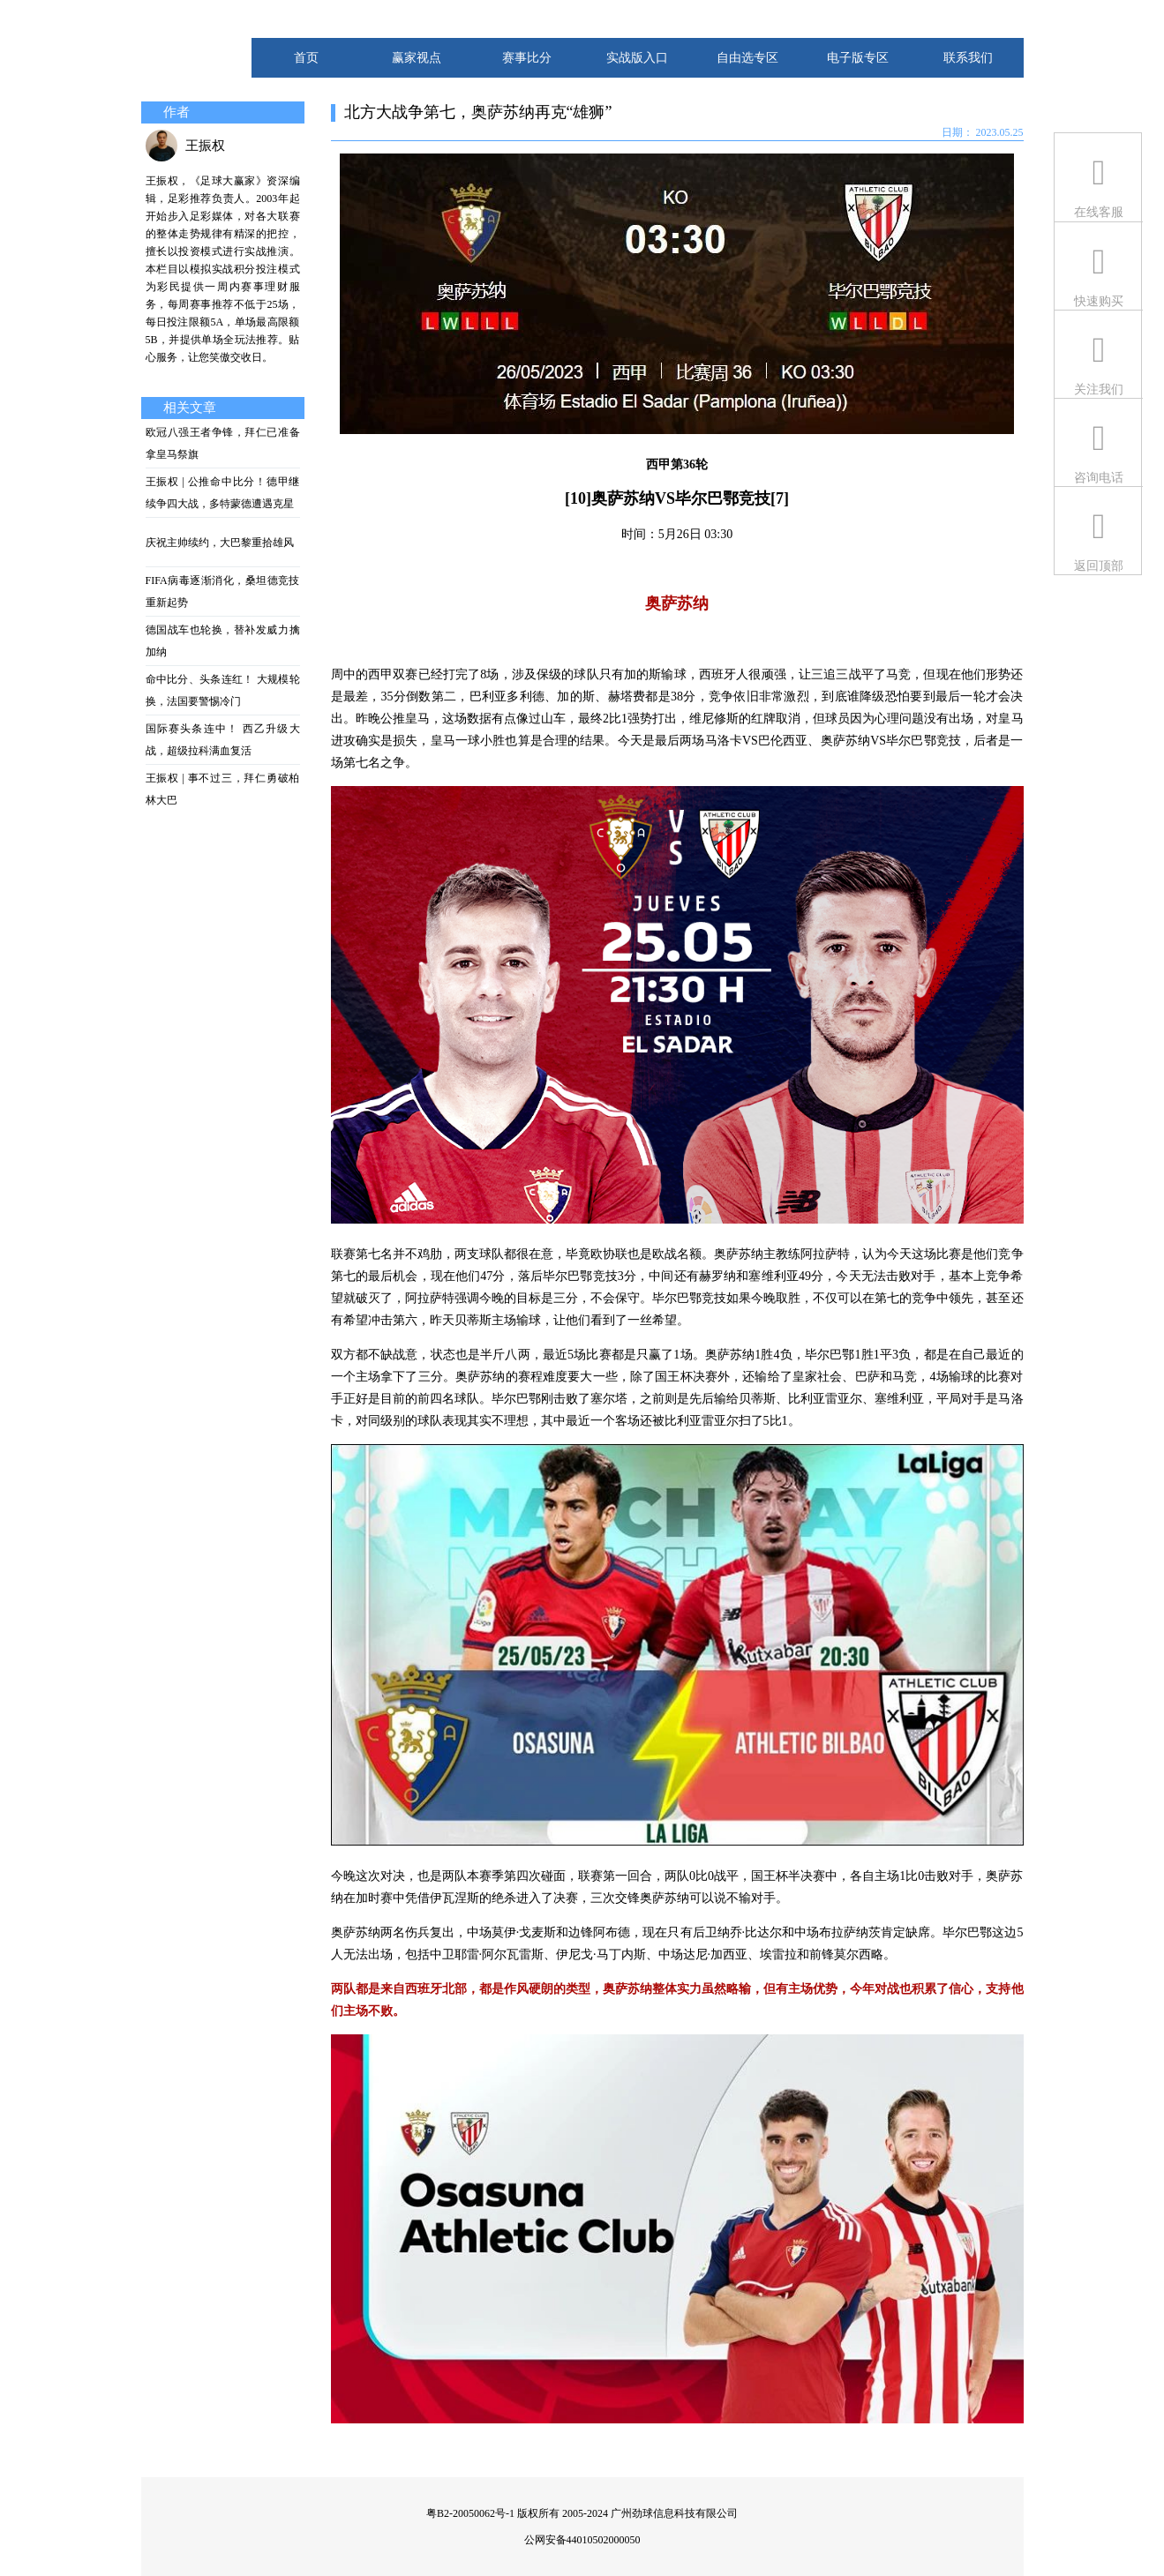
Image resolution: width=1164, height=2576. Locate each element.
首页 (306, 57)
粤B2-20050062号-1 (470, 2513)
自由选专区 (747, 57)
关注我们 (1098, 389)
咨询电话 (1098, 477)
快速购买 (1098, 301)
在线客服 (1098, 212)
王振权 (205, 146)
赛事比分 (527, 57)
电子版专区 (858, 57)
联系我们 (968, 57)
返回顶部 (1098, 566)
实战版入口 (637, 57)
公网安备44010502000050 (582, 2540)
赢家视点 (416, 57)
